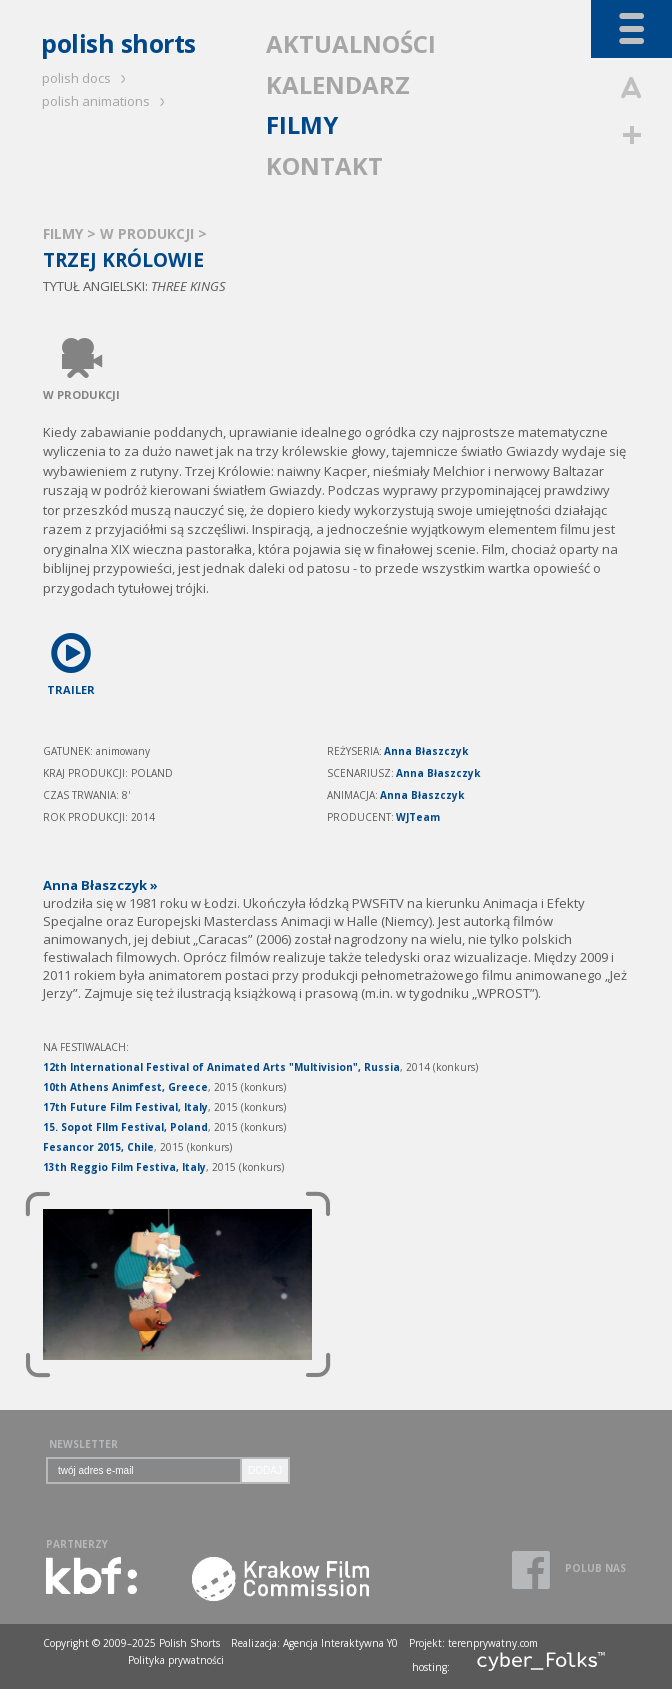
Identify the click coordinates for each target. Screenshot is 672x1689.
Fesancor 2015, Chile (98, 1147)
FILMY (302, 124)
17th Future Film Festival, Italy (125, 1107)
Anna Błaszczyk (426, 751)
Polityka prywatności (176, 1660)
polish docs (87, 78)
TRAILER (71, 660)
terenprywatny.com (493, 1643)
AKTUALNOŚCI (351, 43)
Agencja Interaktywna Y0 (340, 1643)
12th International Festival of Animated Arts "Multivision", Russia (221, 1067)
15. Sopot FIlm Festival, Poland (125, 1127)
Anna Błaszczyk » (100, 885)
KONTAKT (324, 165)
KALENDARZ (338, 84)
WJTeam (418, 817)
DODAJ (265, 1470)
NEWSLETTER (83, 1444)
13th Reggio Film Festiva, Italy (124, 1167)
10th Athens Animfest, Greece (125, 1087)
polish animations (106, 101)
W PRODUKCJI (149, 233)
